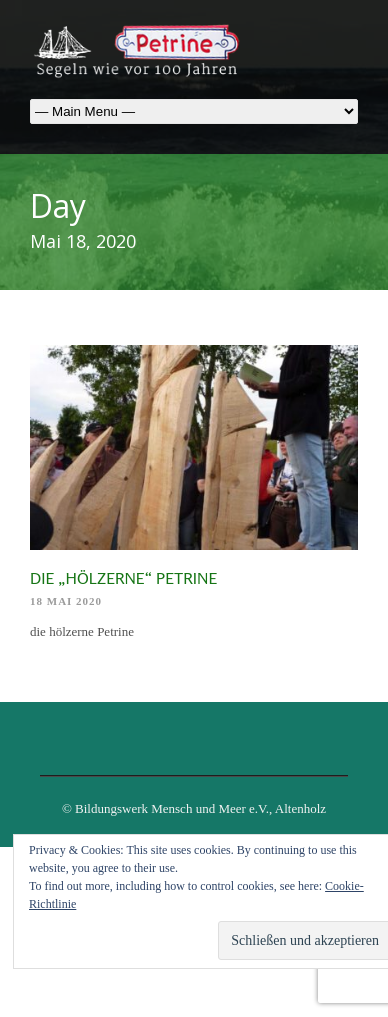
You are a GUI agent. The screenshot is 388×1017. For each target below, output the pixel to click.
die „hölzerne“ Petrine (123, 578)
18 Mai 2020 (66, 601)
